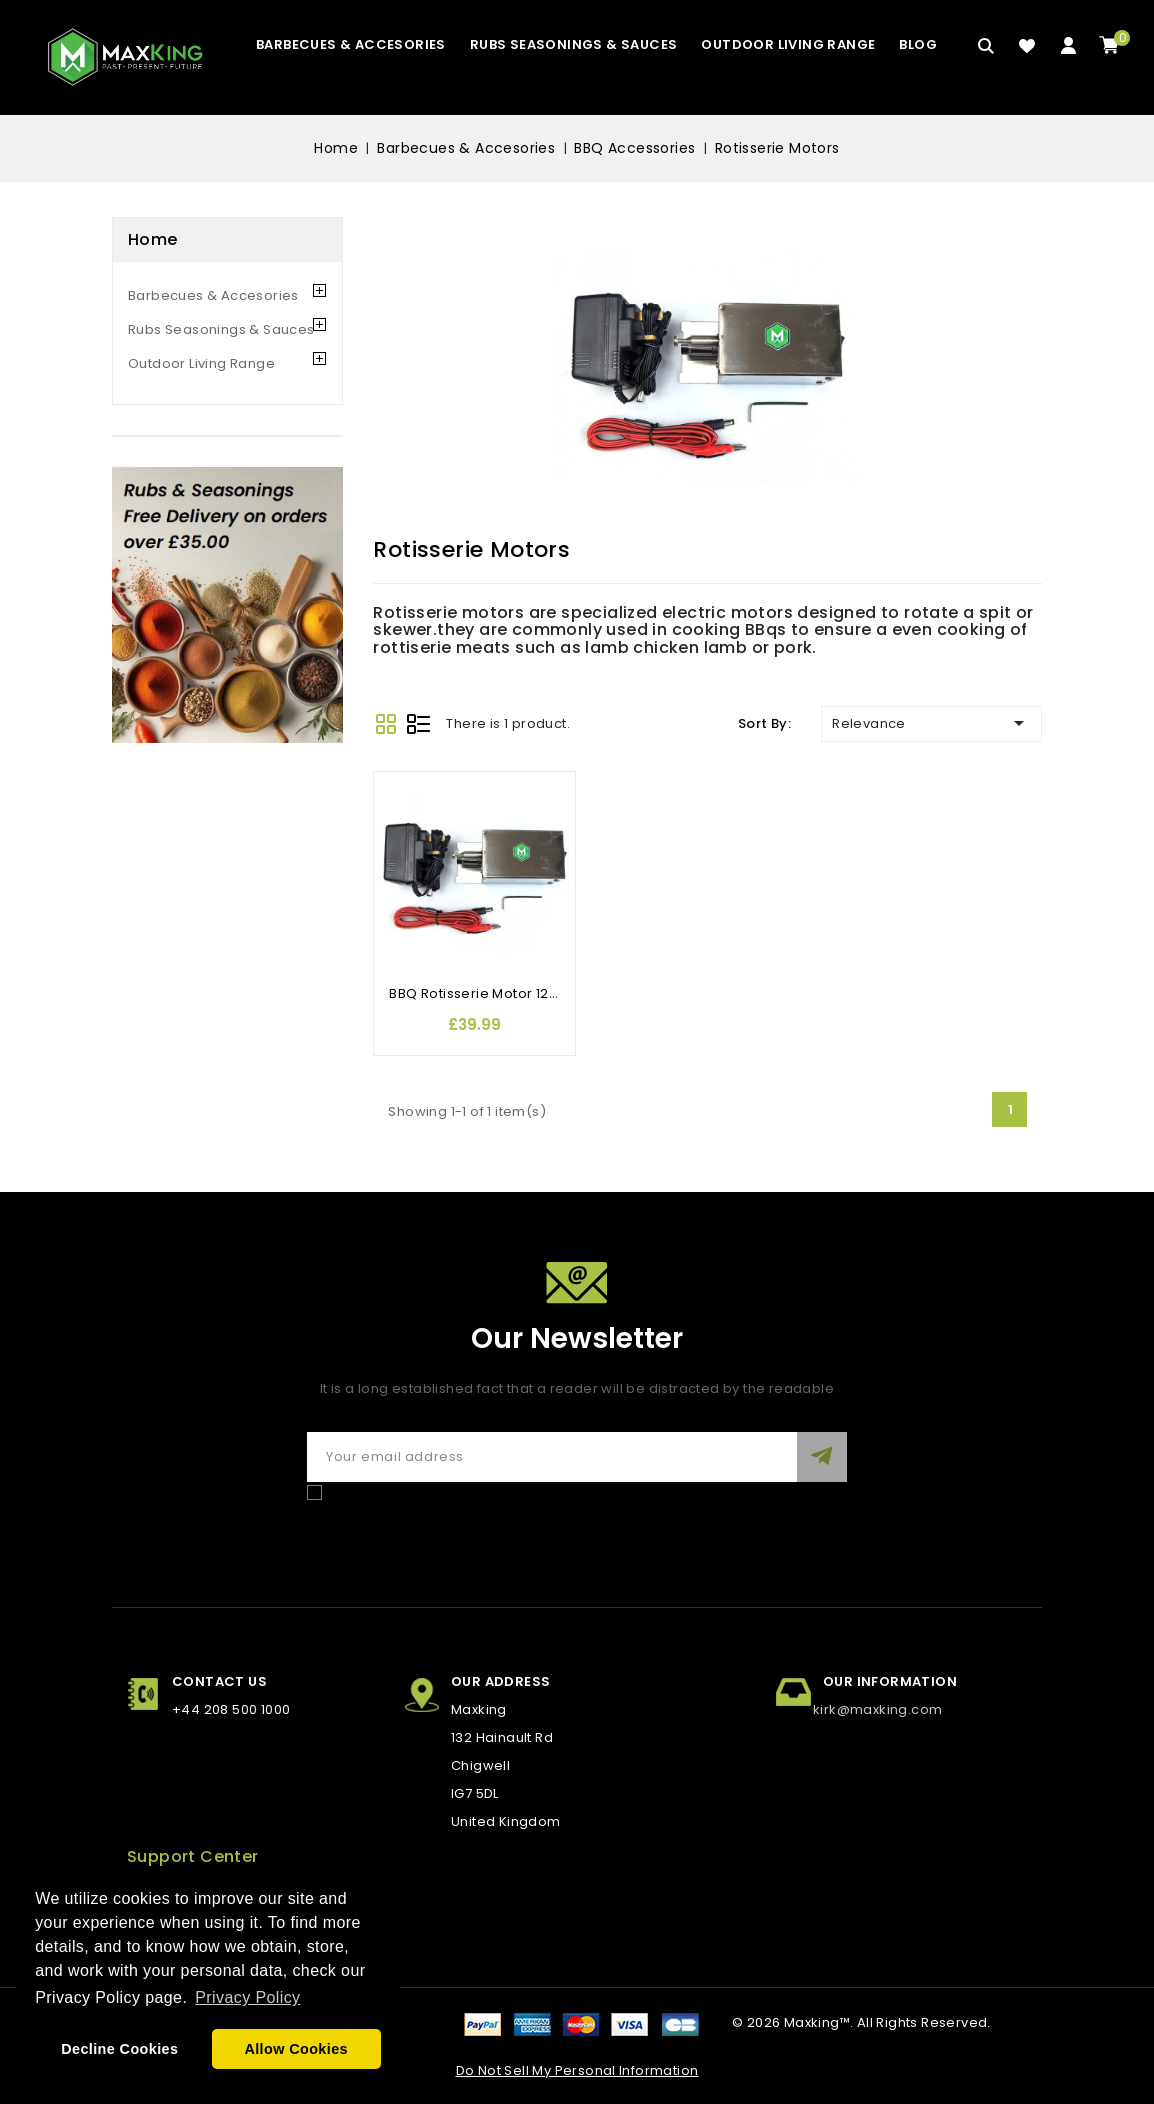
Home (153, 239)
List (418, 723)
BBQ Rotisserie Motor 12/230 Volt (499, 993)
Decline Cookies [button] (119, 2049)
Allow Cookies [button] (296, 2049)
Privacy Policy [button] (247, 1997)
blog (918, 44)
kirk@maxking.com (877, 1709)
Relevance (931, 723)
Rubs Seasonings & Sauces (574, 44)
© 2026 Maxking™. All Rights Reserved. (861, 2022)
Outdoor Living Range (788, 44)
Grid (385, 723)
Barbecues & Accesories (351, 44)
